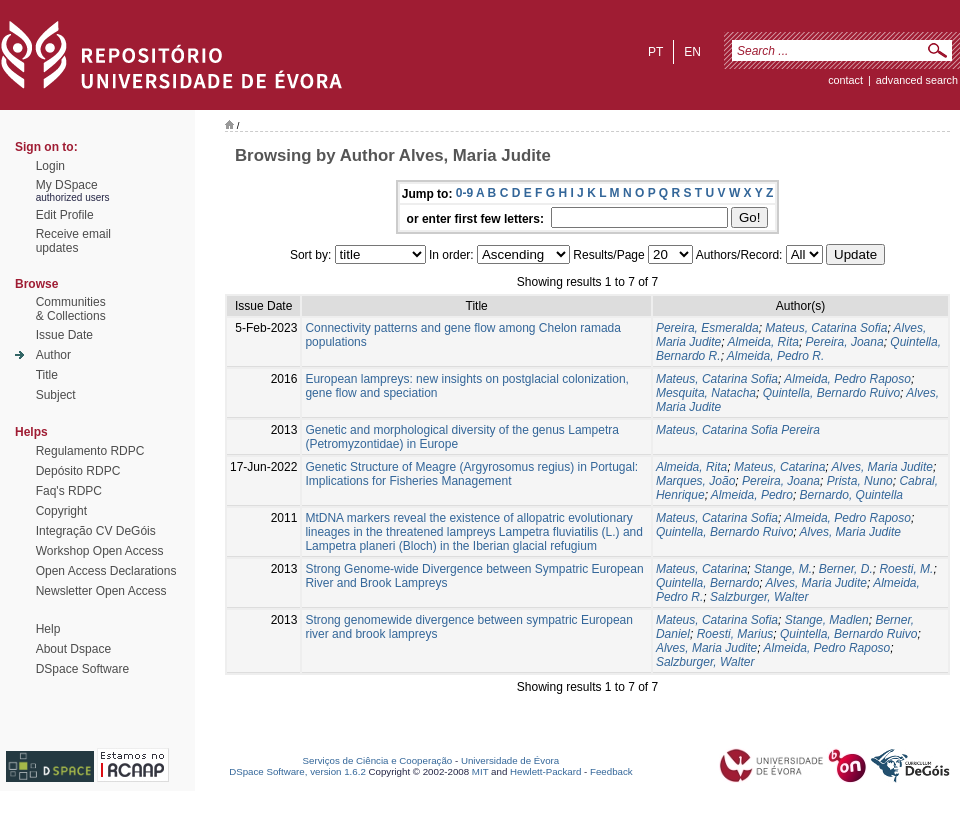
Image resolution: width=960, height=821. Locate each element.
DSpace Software (82, 669)
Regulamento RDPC (90, 451)
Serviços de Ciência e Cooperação (378, 760)
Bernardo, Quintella (851, 495)
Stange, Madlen (827, 620)
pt (655, 52)
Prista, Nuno (860, 481)
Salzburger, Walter (759, 597)
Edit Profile (65, 215)
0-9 (464, 193)
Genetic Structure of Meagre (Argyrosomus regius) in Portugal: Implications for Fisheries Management (471, 474)
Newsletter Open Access (101, 591)
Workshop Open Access (100, 551)
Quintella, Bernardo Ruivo (831, 393)
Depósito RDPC (78, 471)
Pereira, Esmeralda (707, 328)
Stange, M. (783, 569)
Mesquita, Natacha (706, 393)
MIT (480, 771)
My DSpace (67, 185)
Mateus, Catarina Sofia (826, 328)
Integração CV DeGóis (96, 531)
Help (48, 629)
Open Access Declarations (106, 571)
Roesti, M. (906, 569)
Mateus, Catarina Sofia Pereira (738, 430)
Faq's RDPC (69, 491)
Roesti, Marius (735, 634)
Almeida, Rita (763, 342)
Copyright (61, 511)
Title (47, 375)
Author (53, 355)
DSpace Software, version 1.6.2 (297, 771)
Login (50, 166)
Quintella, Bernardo (707, 583)
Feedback (611, 771)
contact (845, 80)
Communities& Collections (71, 309)
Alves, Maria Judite (882, 467)
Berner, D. (846, 569)
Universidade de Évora (510, 760)
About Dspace (73, 649)
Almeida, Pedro (752, 495)
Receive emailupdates (73, 241)
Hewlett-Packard (545, 771)
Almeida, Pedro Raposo (847, 379)
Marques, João (695, 481)
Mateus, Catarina (779, 467)
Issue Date (64, 335)
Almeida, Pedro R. (775, 356)
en (692, 52)
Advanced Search (917, 80)
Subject (56, 395)
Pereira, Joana (845, 342)
